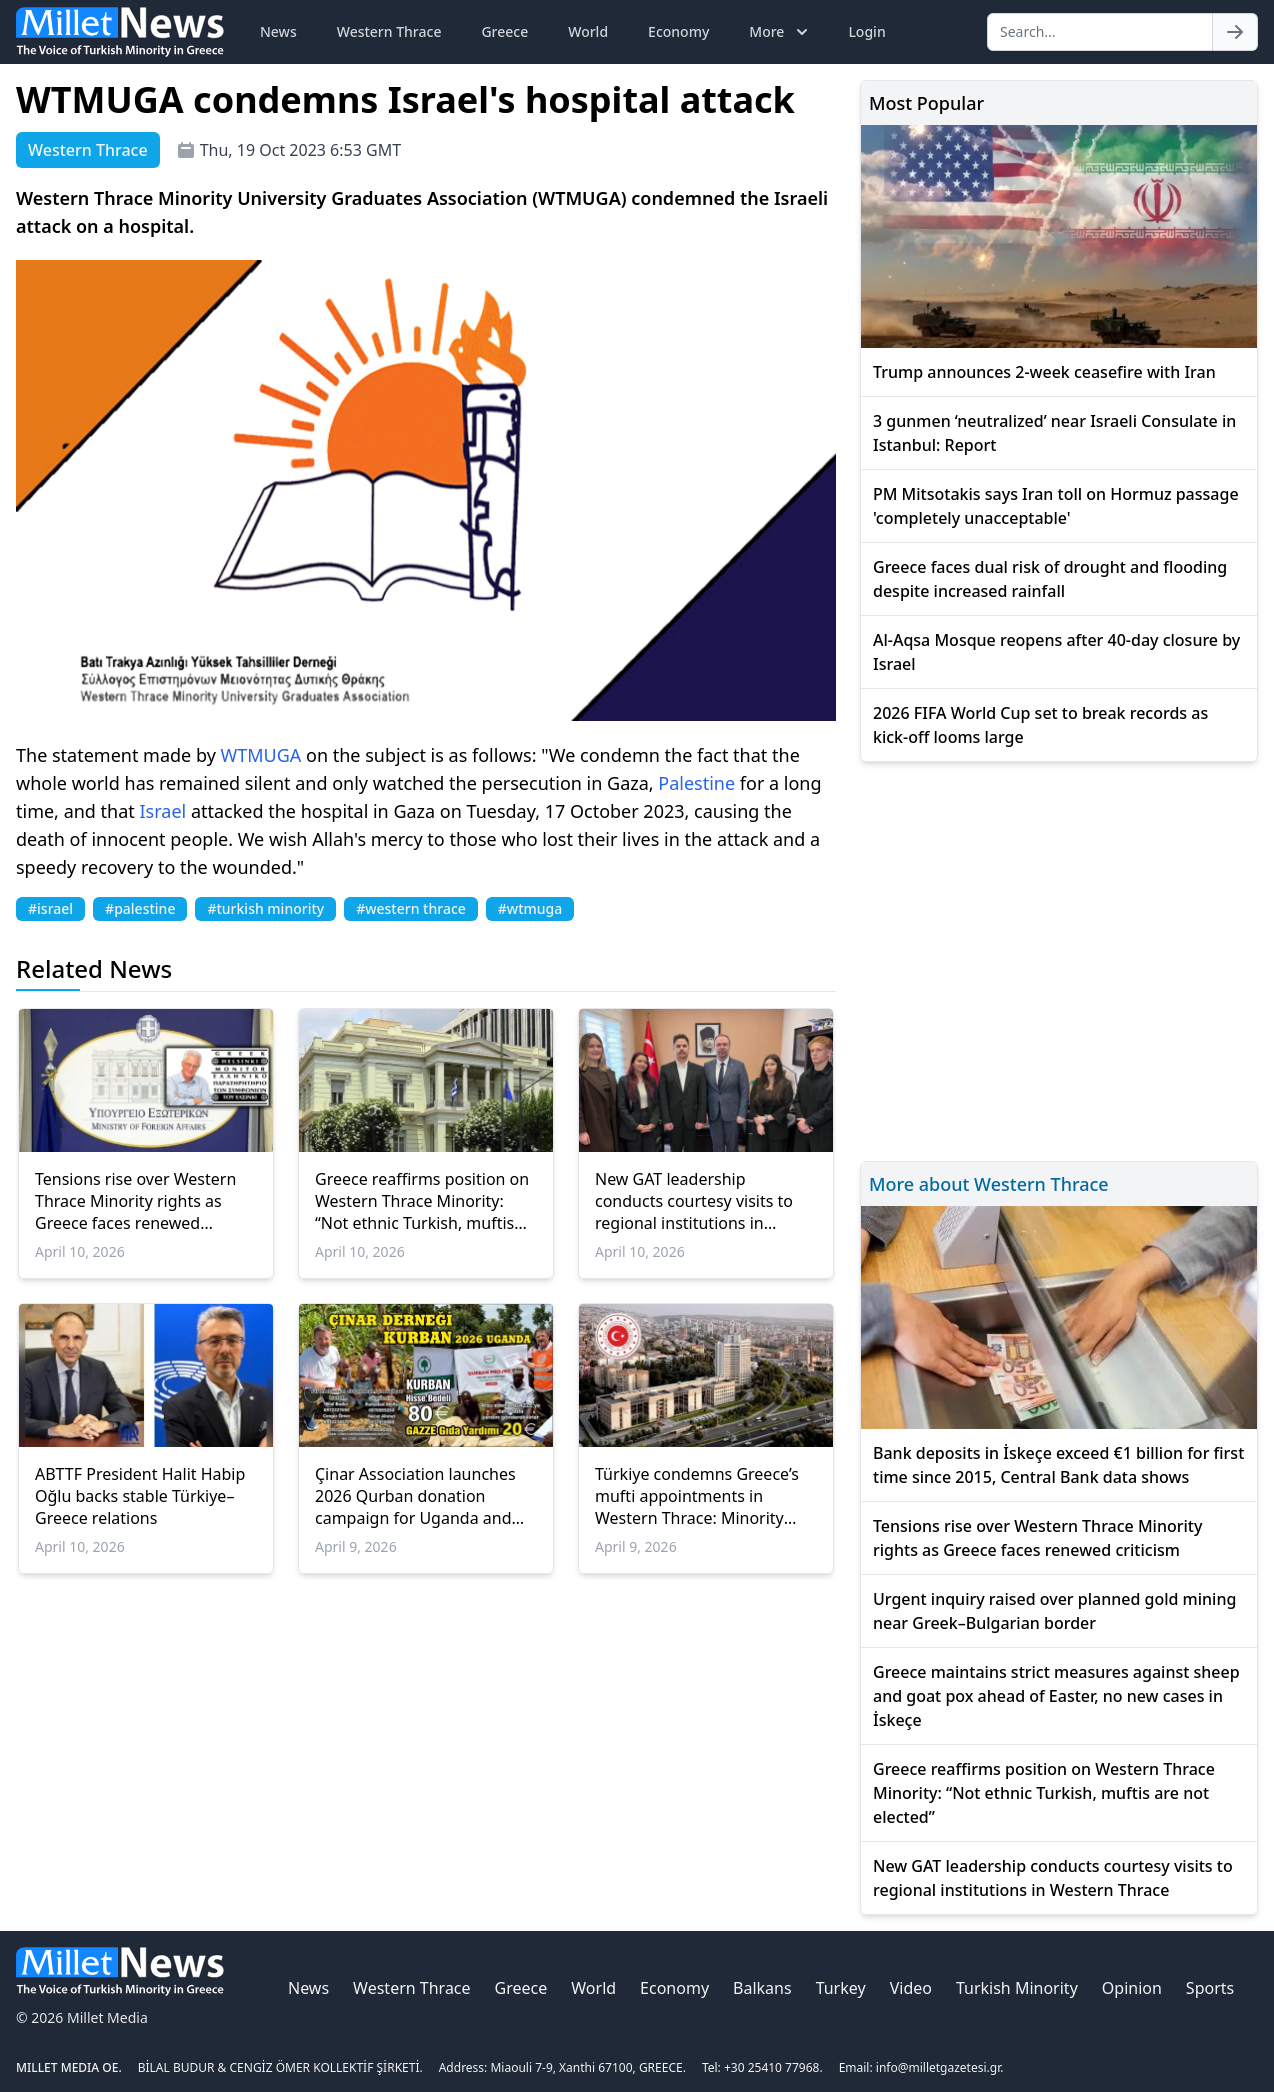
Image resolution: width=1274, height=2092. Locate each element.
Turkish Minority (1017, 1988)
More (780, 32)
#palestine (140, 908)
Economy (678, 31)
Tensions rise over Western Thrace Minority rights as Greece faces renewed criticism (135, 1201)
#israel (50, 908)
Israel (163, 811)
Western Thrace (389, 31)
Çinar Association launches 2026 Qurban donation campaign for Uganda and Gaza (415, 1496)
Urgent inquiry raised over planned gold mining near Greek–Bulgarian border (1054, 1611)
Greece (504, 31)
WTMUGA (261, 755)
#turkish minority (265, 908)
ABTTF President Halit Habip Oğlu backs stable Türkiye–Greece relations (140, 1496)
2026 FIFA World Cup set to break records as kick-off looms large (1040, 725)
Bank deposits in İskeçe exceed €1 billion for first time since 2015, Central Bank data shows (1058, 1465)
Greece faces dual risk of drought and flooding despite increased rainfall (1050, 579)
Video (911, 1988)
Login (866, 31)
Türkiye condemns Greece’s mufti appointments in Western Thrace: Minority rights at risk (697, 1496)
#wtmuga (530, 908)
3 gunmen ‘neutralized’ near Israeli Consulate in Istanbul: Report (1054, 433)
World (588, 31)
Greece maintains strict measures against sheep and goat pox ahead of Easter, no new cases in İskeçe (1056, 1696)
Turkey (841, 1988)
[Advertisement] (1059, 958)
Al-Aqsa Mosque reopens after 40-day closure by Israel (1056, 652)
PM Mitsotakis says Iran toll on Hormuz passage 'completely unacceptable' (1056, 506)
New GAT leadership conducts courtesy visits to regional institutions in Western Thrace (694, 1201)
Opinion (1132, 1988)
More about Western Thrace (989, 1184)
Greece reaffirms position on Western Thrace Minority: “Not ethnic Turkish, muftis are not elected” (422, 1201)
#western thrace (411, 908)
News (278, 31)
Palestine (696, 783)
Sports (1210, 1988)
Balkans (762, 1988)
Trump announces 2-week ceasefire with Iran (1044, 372)
